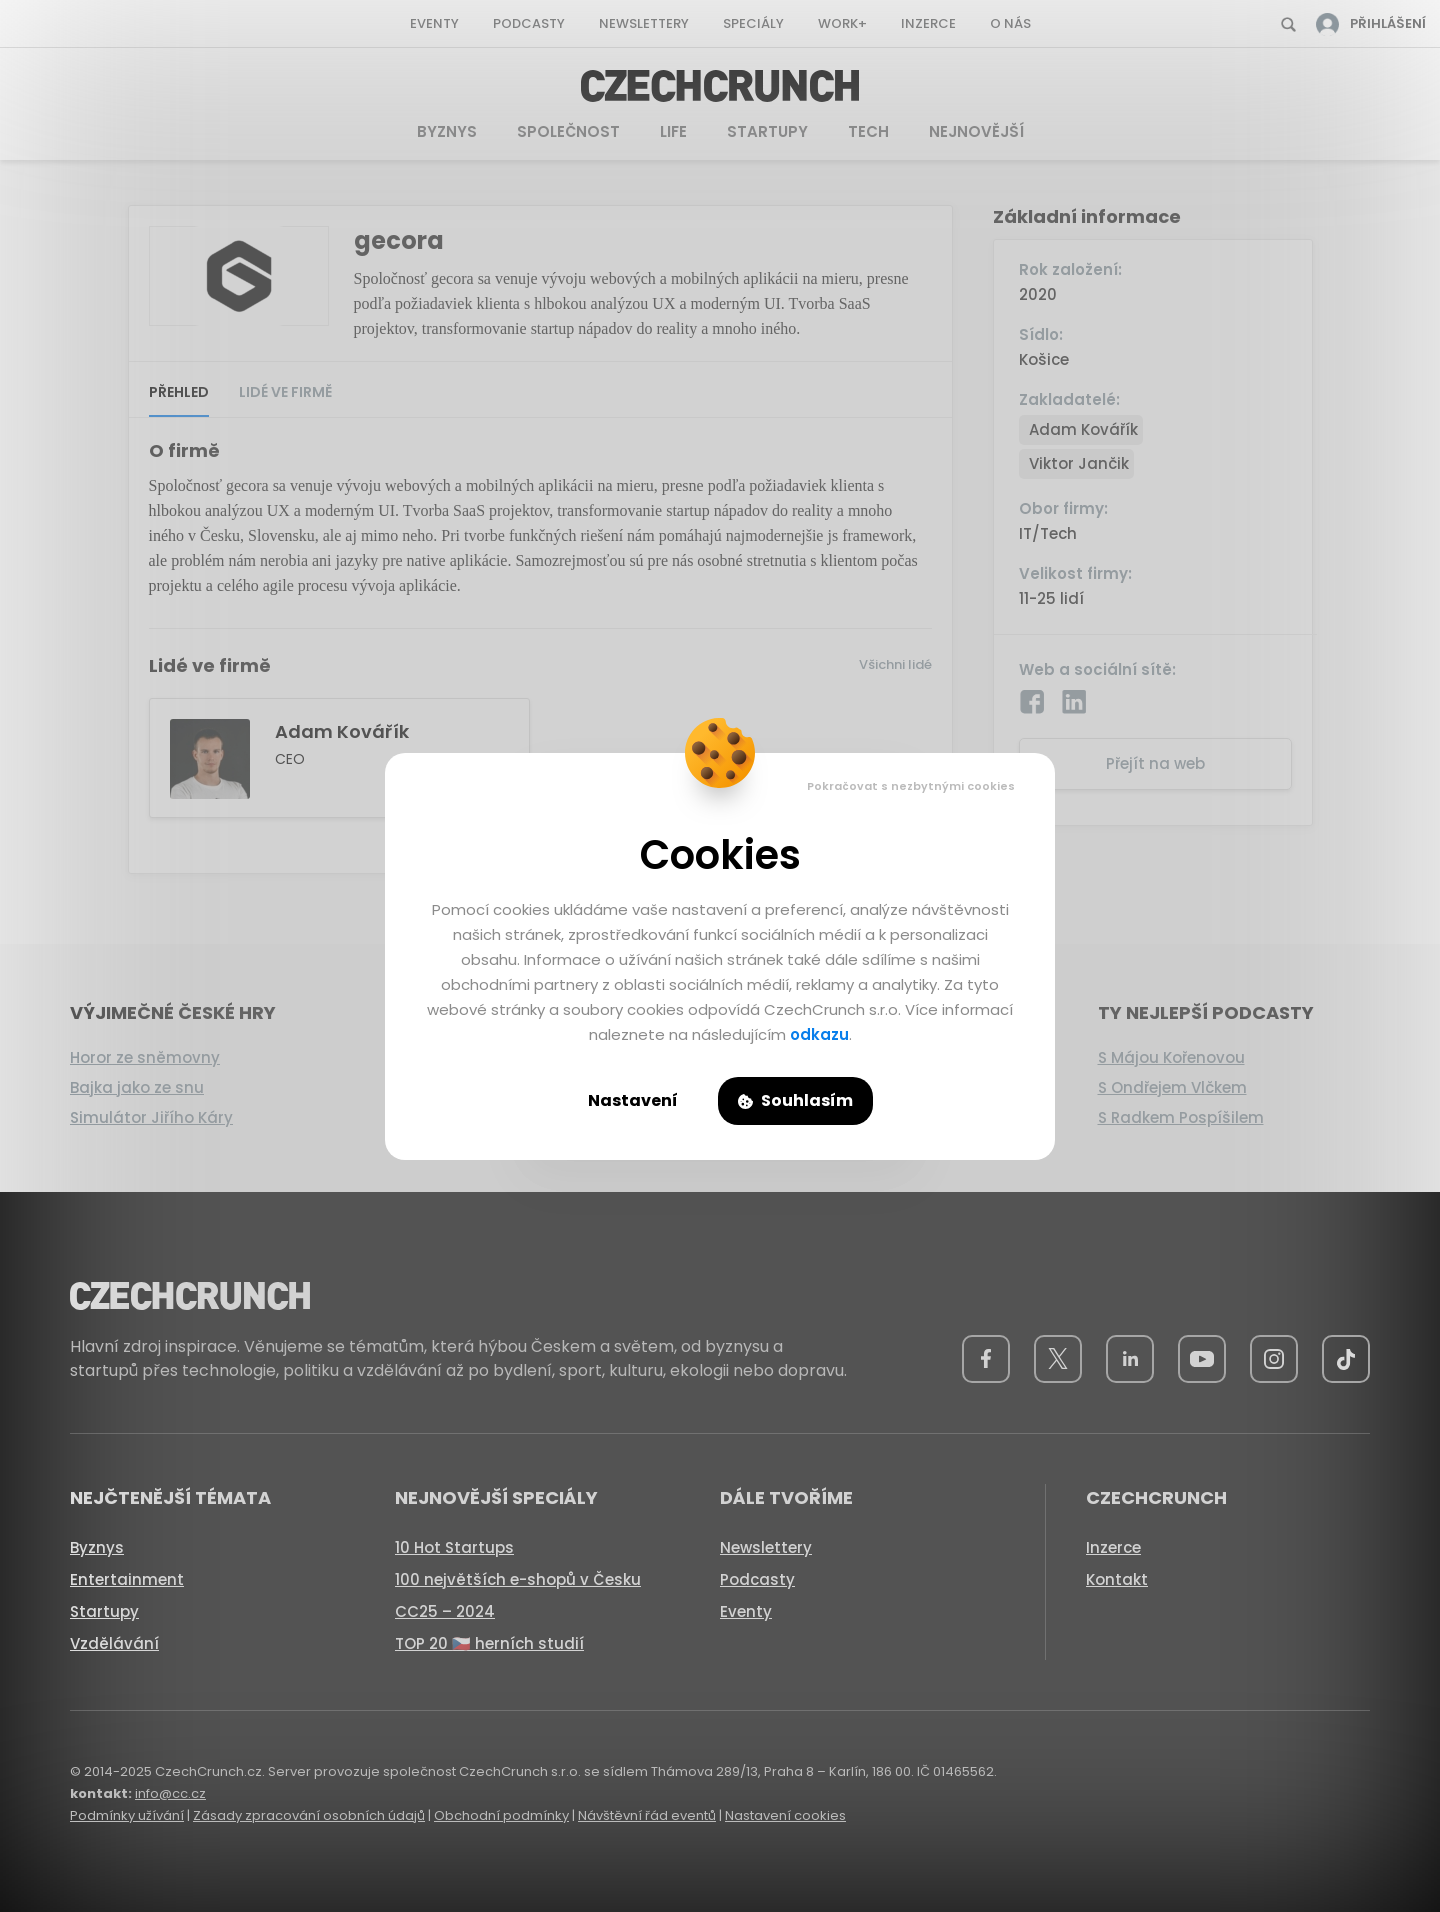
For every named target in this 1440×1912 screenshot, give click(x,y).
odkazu (819, 1034)
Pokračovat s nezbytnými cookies (911, 786)
